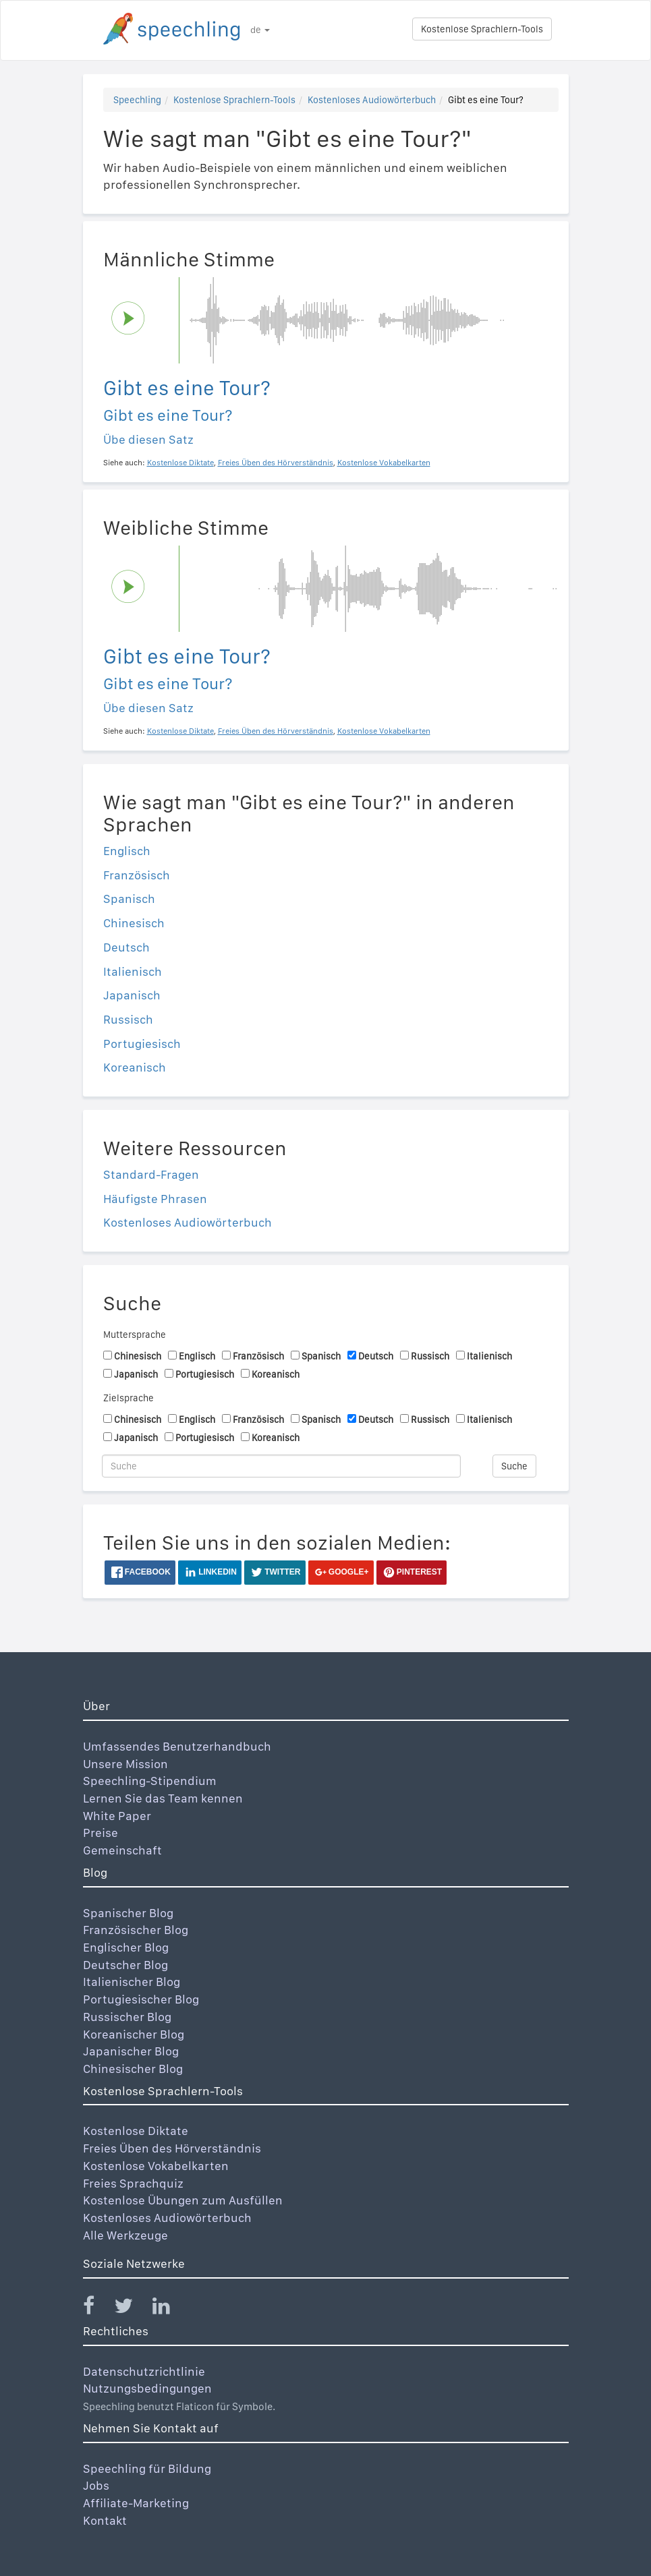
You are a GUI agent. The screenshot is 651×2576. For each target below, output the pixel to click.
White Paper (117, 1816)
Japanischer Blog (131, 2051)
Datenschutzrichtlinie (144, 2371)
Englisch (126, 851)
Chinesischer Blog (133, 2068)
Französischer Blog (135, 1930)
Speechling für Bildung (147, 2468)
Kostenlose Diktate (135, 2131)
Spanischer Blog (128, 1913)
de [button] (260, 29)
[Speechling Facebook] (97, 2309)
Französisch (136, 875)
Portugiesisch (142, 1043)
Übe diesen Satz (148, 439)
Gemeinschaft (122, 1850)
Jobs (96, 2485)
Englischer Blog (126, 1947)
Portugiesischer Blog (141, 1999)
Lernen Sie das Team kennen (163, 1798)
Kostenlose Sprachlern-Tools (482, 29)
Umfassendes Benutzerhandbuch (177, 1746)
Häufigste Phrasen (155, 1199)
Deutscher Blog (125, 1965)
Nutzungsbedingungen (147, 2388)
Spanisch (129, 898)
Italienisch (132, 971)
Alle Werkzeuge (125, 2235)
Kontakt (105, 2520)
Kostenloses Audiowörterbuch (372, 99)
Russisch (128, 1019)
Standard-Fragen (151, 1174)
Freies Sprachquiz (133, 2183)
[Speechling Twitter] (132, 2309)
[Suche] (281, 1466)
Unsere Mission (125, 1764)
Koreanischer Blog (133, 2034)
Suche (514, 1466)
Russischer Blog (127, 2017)
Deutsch (126, 947)
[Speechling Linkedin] (169, 2309)
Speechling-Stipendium (150, 1781)
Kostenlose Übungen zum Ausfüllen (183, 2200)
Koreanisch (134, 1067)
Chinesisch (134, 923)
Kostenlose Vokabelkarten (156, 2166)
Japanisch (132, 995)
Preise (100, 1832)
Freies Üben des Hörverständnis (172, 2148)
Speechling (137, 99)
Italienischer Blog (131, 1981)
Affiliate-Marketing (136, 2503)
